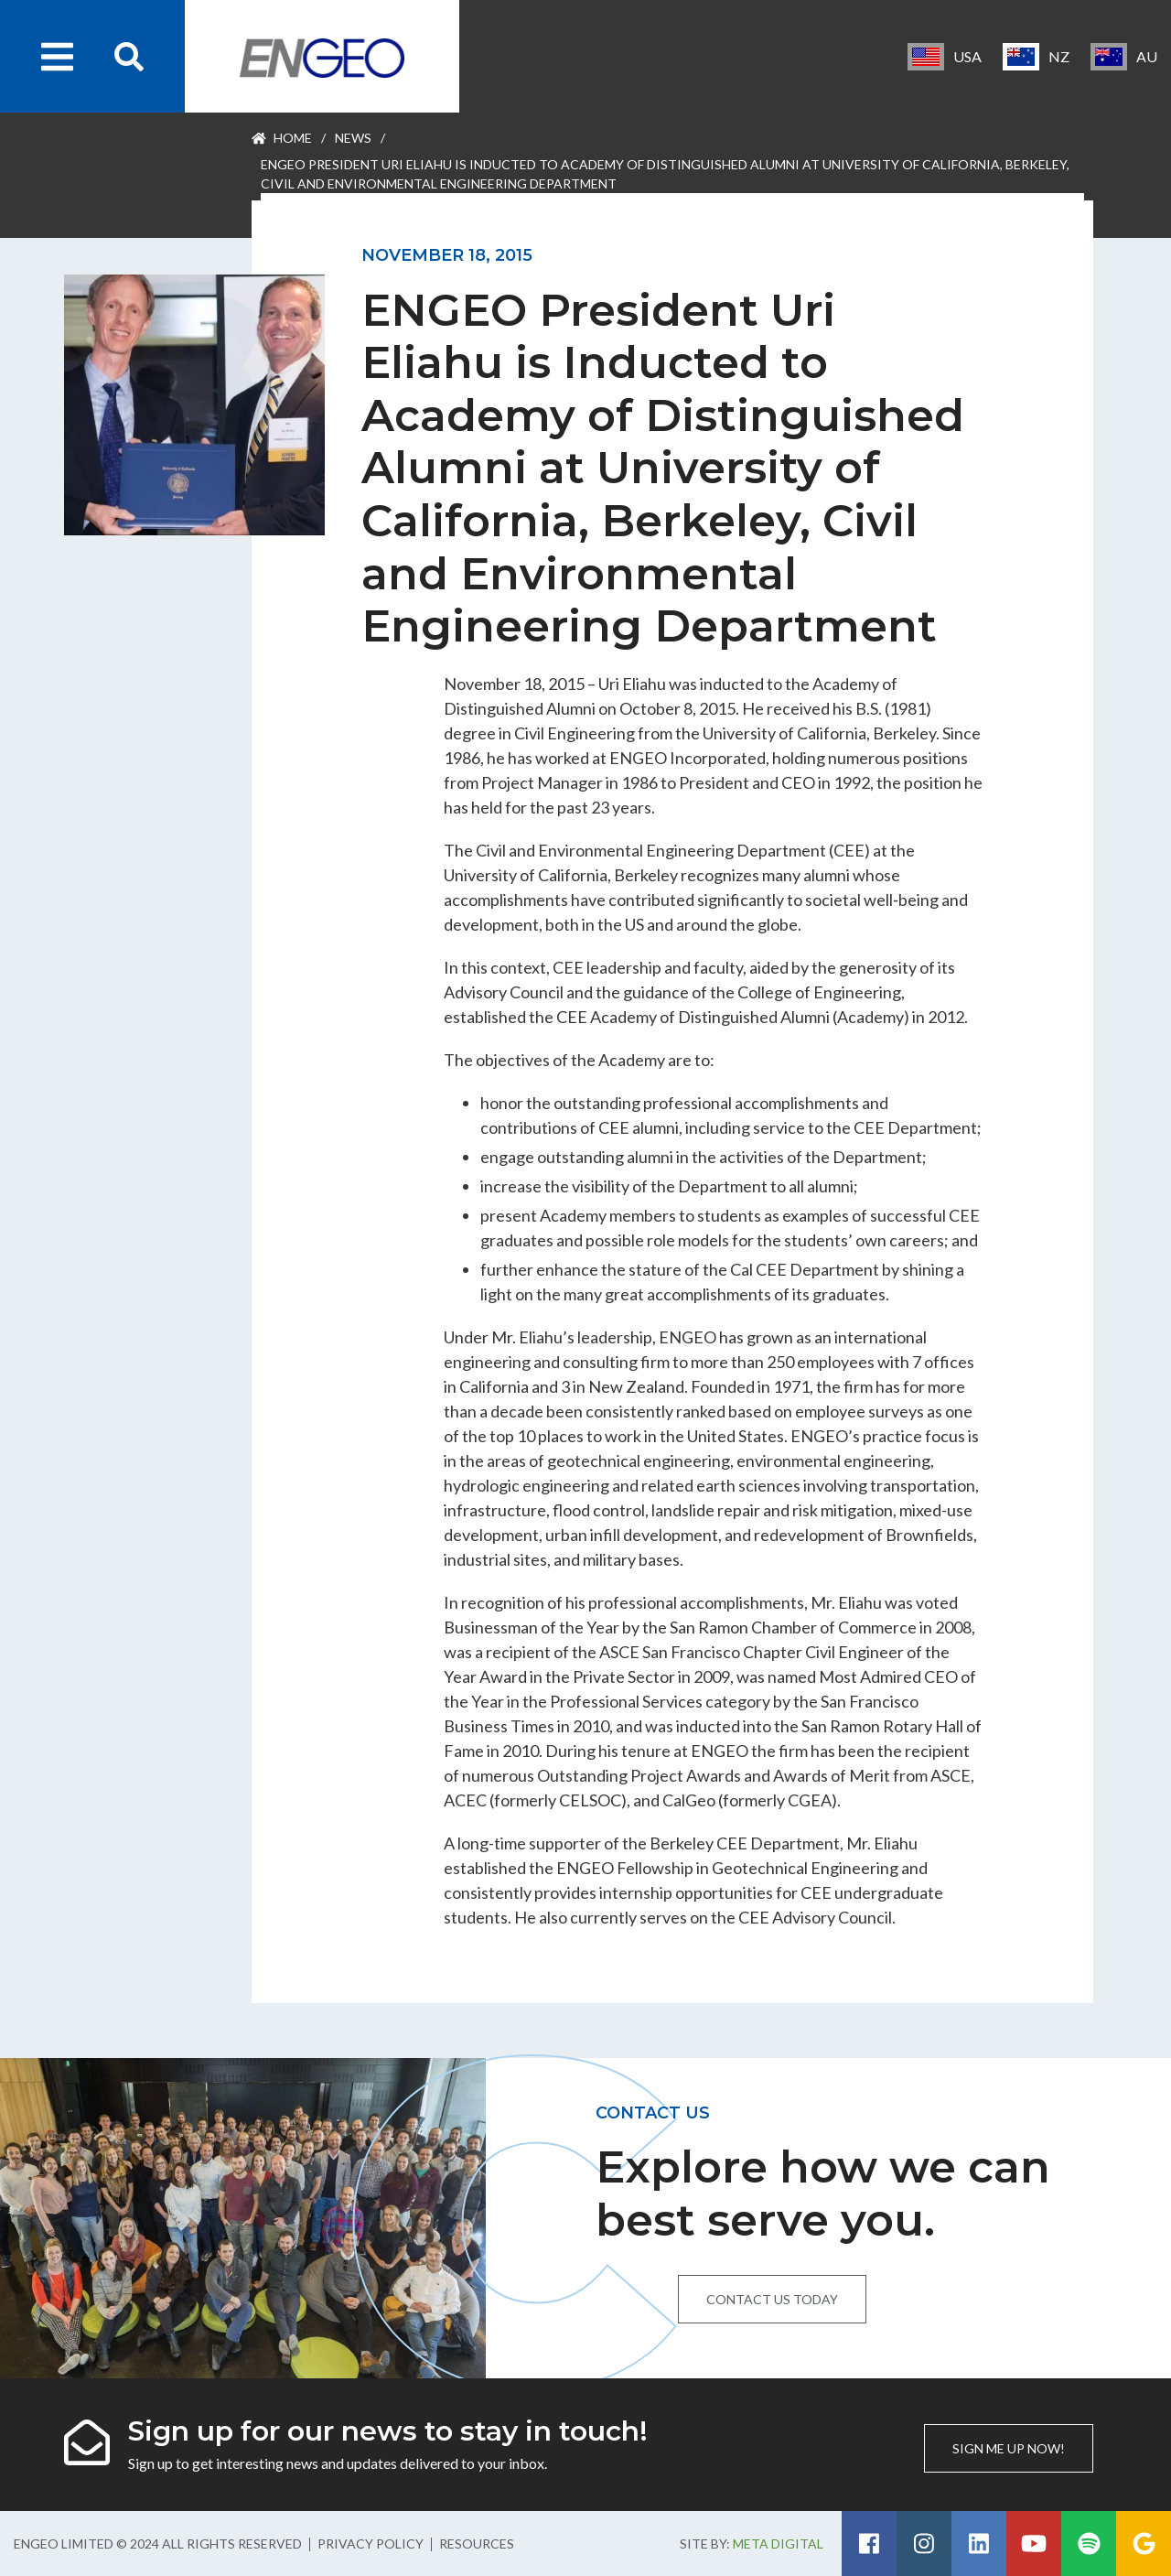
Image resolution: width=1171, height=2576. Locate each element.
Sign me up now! (1008, 2448)
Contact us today (772, 2299)
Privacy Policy (370, 2543)
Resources (476, 2543)
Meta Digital (778, 2543)
